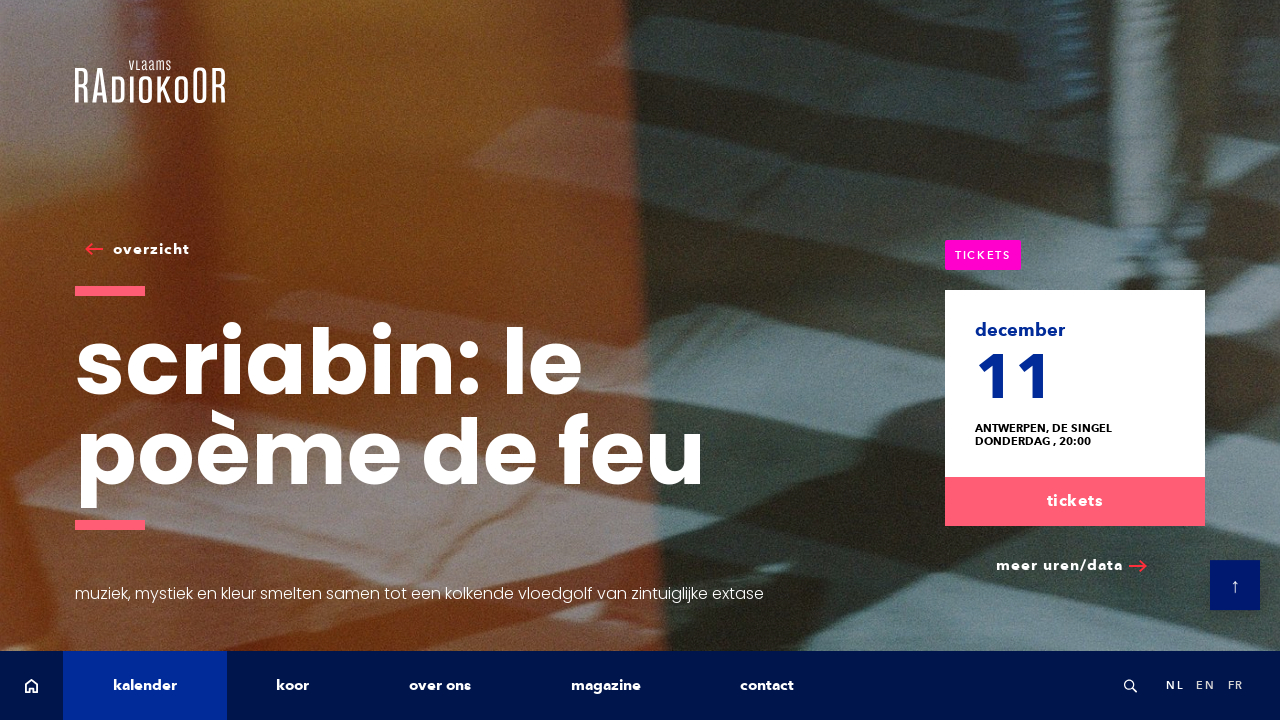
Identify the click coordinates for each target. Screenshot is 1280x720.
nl (1175, 685)
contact (767, 685)
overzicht (151, 249)
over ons (440, 685)
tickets (1075, 500)
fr (1236, 685)
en (1205, 685)
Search (1130, 685)
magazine (606, 685)
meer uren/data (1059, 565)
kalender (145, 685)
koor (292, 685)
